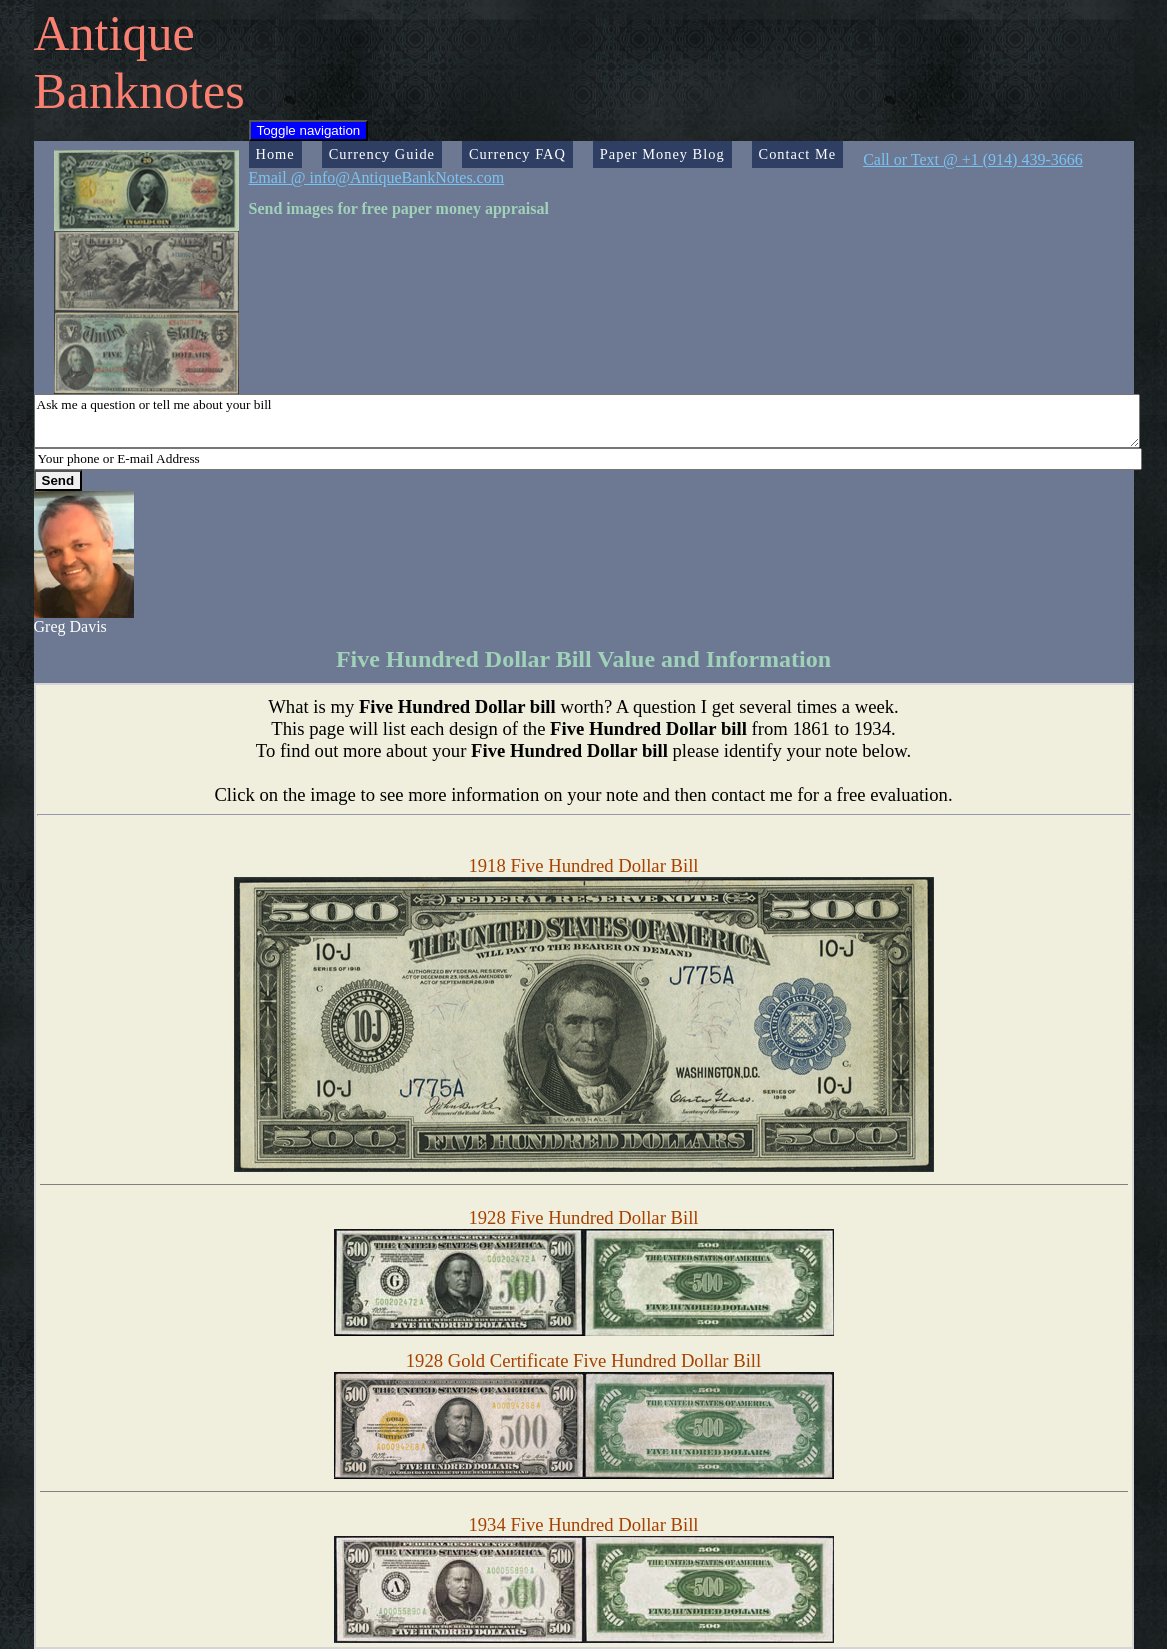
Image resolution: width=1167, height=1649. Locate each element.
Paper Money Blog (662, 154)
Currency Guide (382, 154)
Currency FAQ (517, 154)
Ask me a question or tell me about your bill (587, 421)
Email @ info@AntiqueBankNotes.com (377, 177)
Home (275, 154)
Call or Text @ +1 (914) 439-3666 (973, 159)
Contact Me (798, 154)
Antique (114, 33)
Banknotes (139, 91)
